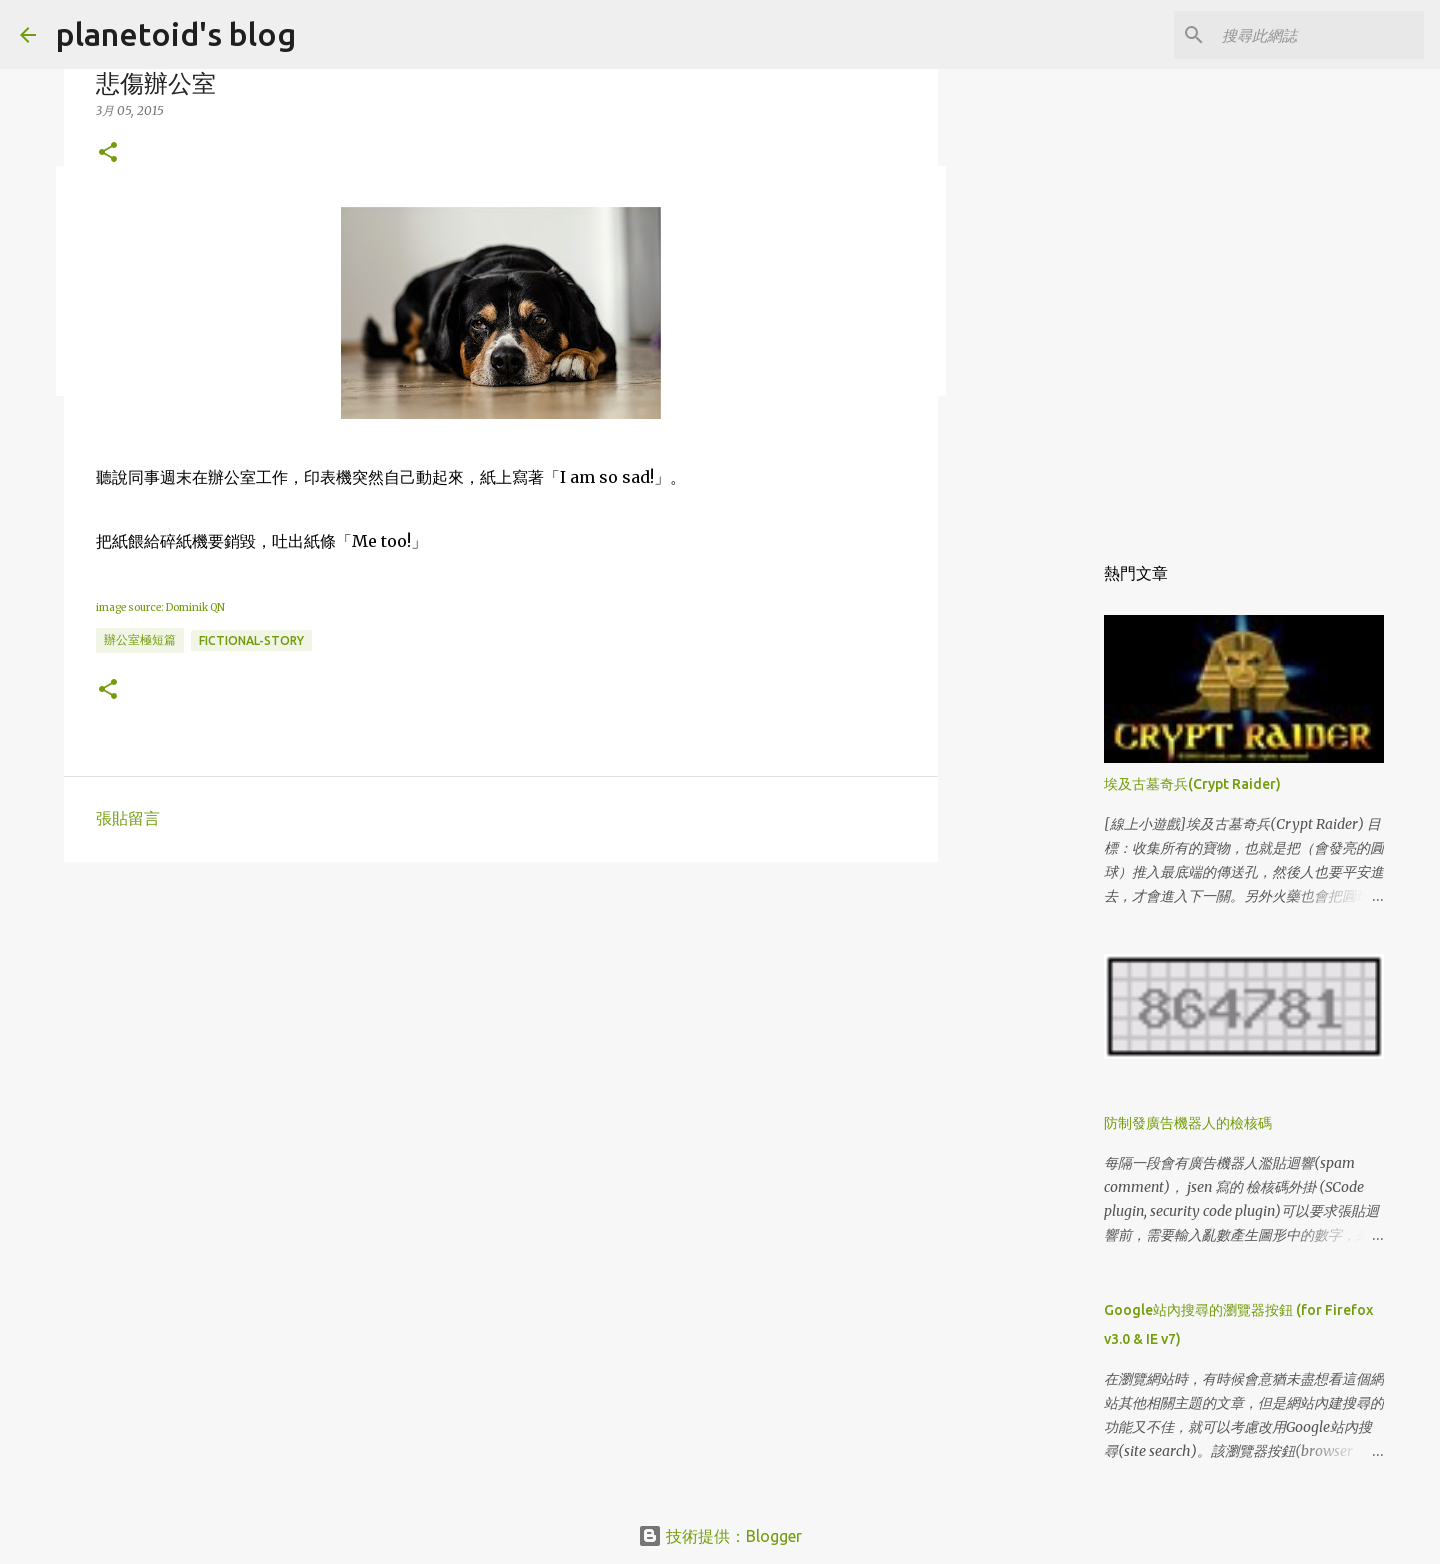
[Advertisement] (501, 1032)
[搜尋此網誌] (1319, 35)
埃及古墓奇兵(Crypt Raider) (1192, 784)
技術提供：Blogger (720, 1536)
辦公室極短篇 (140, 639)
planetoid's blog (176, 34)
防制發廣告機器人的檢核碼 (1188, 1123)
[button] (108, 153)
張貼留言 (128, 818)
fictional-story (251, 640)
